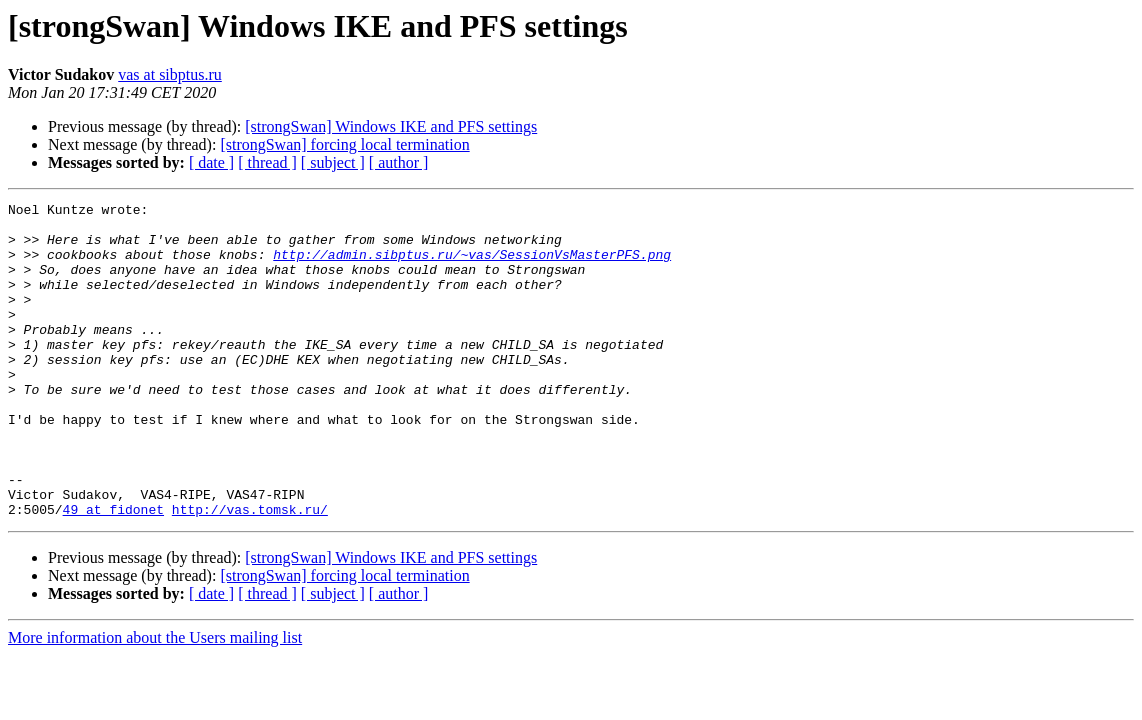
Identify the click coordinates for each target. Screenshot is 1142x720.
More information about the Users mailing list (155, 700)
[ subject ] (333, 162)
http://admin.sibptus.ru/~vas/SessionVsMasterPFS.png (472, 266)
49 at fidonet (113, 572)
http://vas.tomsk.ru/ (250, 572)
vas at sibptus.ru (170, 74)
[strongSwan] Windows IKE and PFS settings (391, 126)
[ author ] (399, 162)
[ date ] (211, 162)
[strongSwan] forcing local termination (344, 144)
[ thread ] (267, 162)
